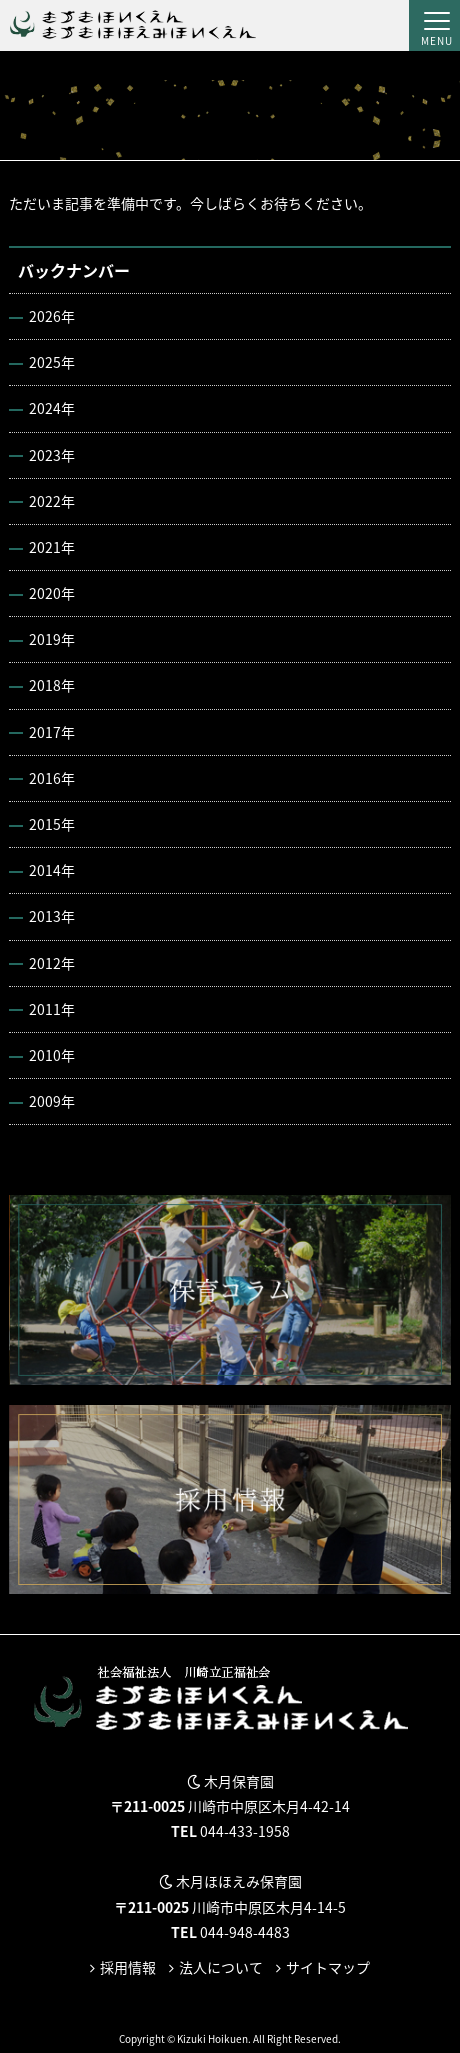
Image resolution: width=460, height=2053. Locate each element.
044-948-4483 (245, 1932)
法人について (221, 1967)
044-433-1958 (245, 1831)
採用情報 (128, 1967)
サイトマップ (328, 1967)
